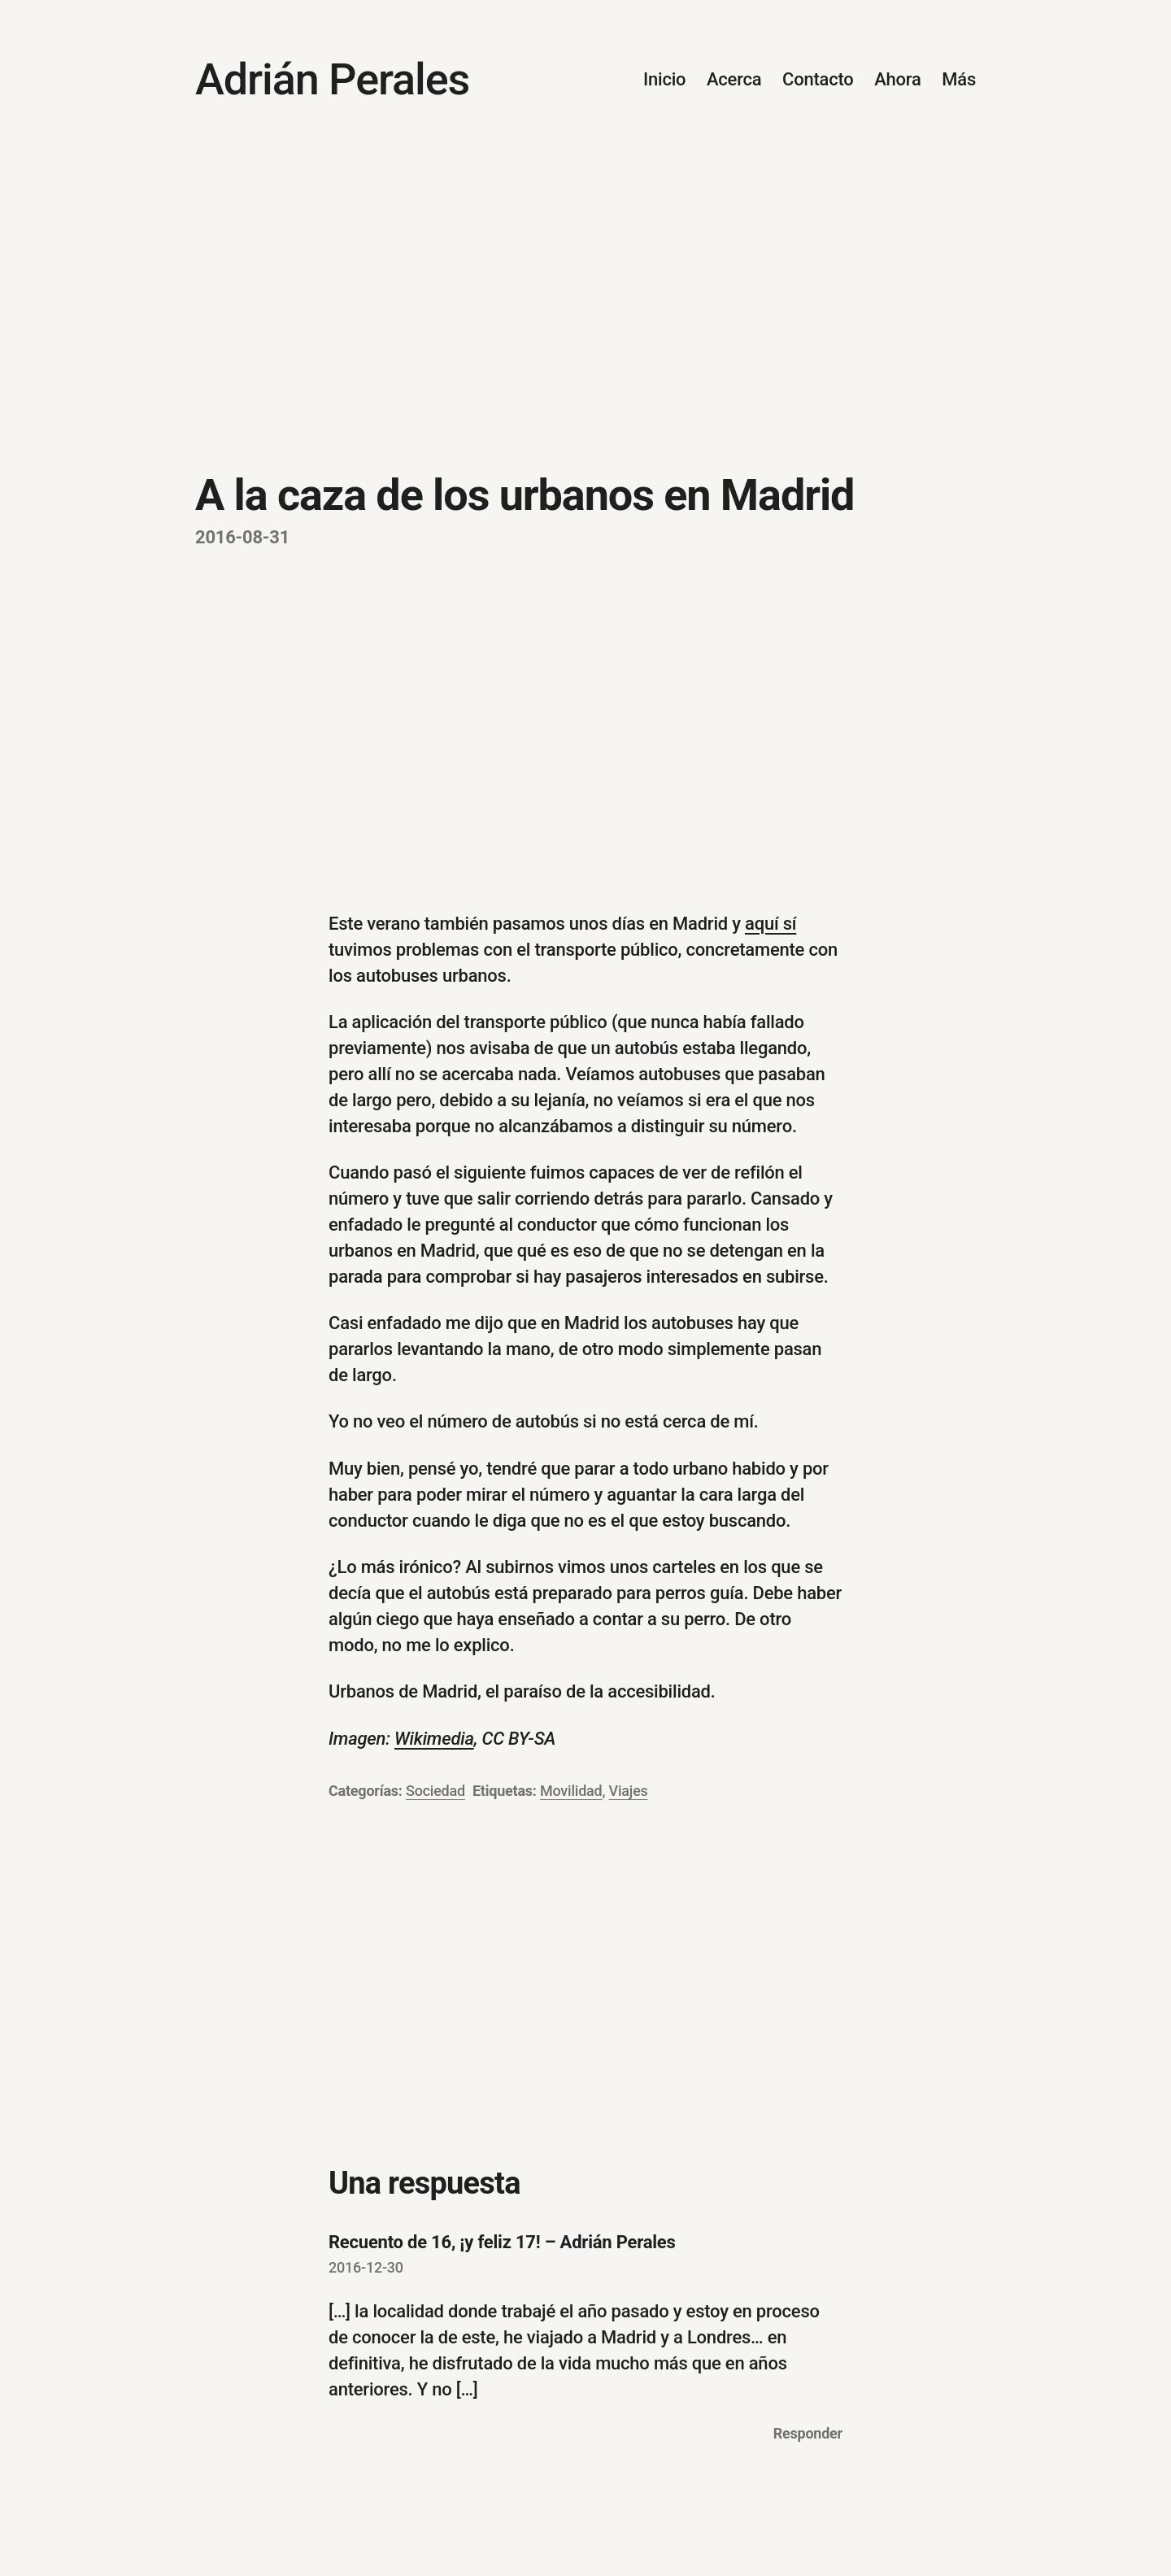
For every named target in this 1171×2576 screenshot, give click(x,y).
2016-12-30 (366, 2267)
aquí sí (770, 923)
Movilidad (571, 1790)
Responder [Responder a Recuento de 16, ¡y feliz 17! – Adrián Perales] (807, 2433)
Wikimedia (434, 1738)
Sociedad (435, 1790)
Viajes (628, 1790)
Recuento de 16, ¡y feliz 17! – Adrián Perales (502, 2242)
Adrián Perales (332, 79)
